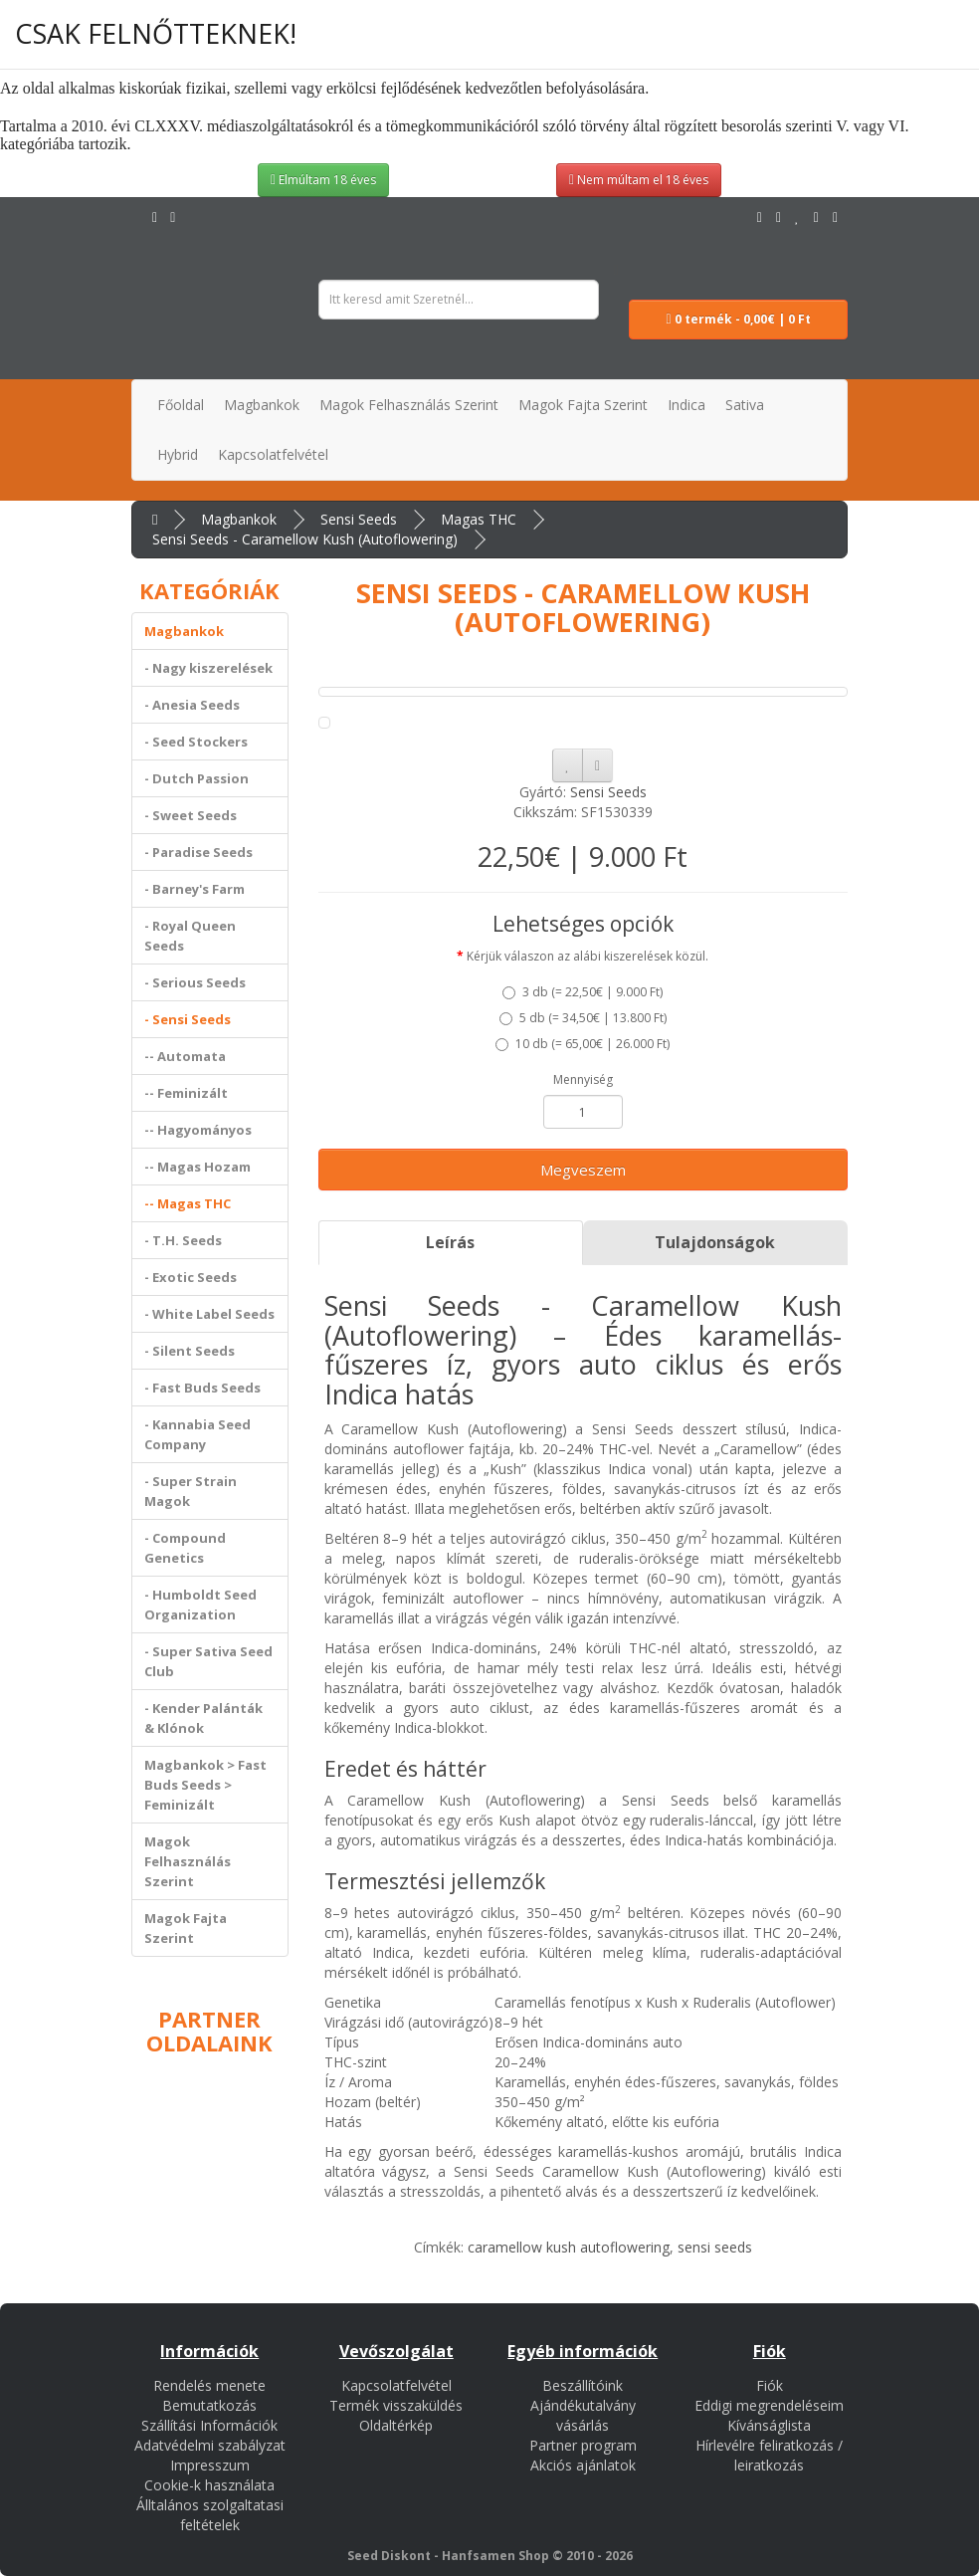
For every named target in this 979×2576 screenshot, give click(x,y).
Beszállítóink (582, 2385)
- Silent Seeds (189, 1351)
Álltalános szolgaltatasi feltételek (210, 2514)
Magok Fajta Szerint (185, 1928)
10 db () (582, 1043)
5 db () (583, 1017)
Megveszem (583, 1170)
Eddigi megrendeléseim (769, 2405)
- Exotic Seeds (190, 1277)
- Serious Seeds (195, 982)
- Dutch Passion (196, 778)
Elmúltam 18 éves (323, 179)
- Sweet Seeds (190, 815)
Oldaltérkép (396, 2425)
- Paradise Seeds (198, 852)
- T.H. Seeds (183, 1240)
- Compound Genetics (185, 1548)
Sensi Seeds (358, 519)
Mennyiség (583, 1079)
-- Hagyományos (198, 1130)
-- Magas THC (187, 1203)
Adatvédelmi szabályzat (210, 2445)
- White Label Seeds (209, 1314)
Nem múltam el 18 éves (638, 179)
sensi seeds (715, 2247)
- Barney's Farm (194, 889)
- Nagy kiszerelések (208, 668)
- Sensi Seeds (187, 1019)
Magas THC (478, 519)
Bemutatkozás (209, 2405)
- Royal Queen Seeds (190, 936)
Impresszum (210, 2465)
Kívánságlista (769, 2425)
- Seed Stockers (196, 742)
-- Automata (185, 1056)
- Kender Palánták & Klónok (203, 1718)
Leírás (450, 1242)
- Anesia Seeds (192, 705)
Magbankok (239, 519)
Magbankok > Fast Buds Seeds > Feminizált (205, 1785)
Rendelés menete (209, 2385)
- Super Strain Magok (190, 1491)
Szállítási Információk (209, 2425)
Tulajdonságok (715, 1242)
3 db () (582, 991)
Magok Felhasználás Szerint (187, 1861)
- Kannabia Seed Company (197, 1434)
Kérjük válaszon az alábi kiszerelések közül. (587, 956)
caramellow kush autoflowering (569, 2247)
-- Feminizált (186, 1093)
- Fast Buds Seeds (202, 1387)
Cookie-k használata (209, 2484)
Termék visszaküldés (396, 2405)
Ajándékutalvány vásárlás (583, 2415)
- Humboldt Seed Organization (200, 1604)
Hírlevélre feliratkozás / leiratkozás (769, 2455)
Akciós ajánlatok (583, 2465)
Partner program (583, 2445)
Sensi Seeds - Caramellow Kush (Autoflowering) (305, 539)
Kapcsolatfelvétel (396, 2385)
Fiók (769, 2385)
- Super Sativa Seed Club (208, 1661)
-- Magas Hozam (197, 1167)
